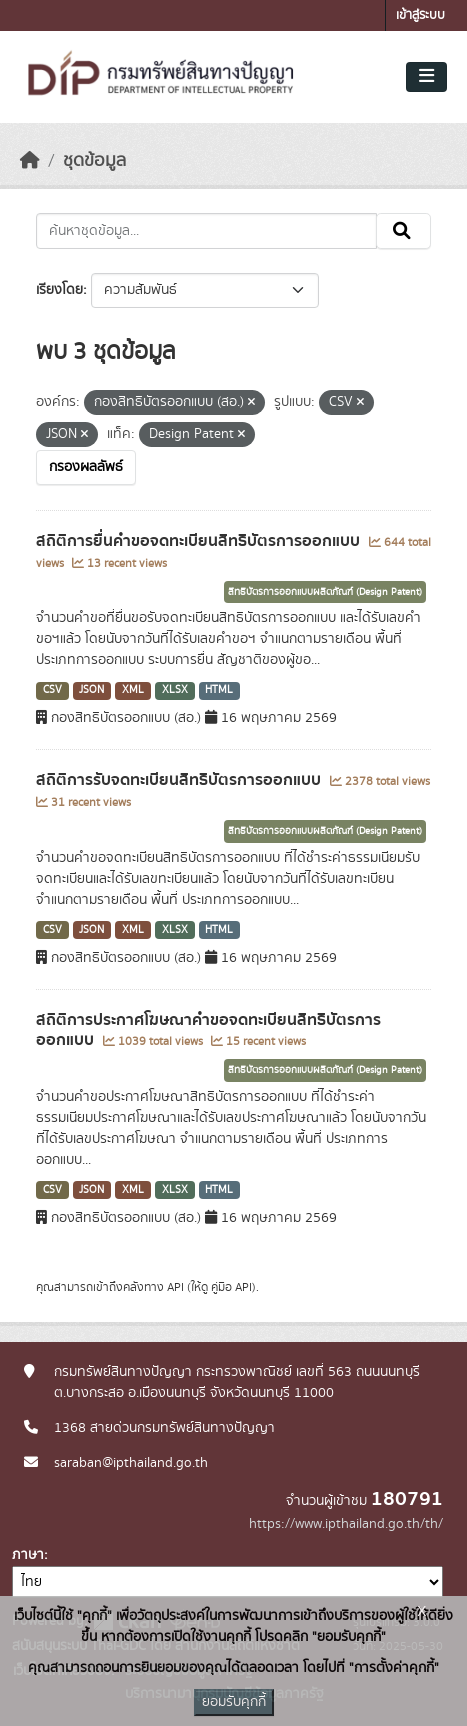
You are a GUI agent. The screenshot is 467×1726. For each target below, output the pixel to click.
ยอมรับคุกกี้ (234, 1702)
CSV (52, 690)
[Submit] (403, 231)
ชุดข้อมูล (94, 161)
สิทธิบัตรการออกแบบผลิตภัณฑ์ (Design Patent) (325, 592)
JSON (91, 690)
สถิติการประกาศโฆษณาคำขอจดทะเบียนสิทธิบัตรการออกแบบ (208, 1030)
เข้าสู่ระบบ (420, 15)
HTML (219, 690)
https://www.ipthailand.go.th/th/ (346, 1524)
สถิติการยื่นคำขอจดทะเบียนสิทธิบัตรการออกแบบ (200, 541)
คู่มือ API (231, 1287)
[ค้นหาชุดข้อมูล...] (206, 231)
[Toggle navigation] (426, 77)
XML (133, 690)
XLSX (175, 690)
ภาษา (28, 1555)
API (175, 1287)
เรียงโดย (59, 290)
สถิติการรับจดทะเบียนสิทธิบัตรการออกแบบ (180, 780)
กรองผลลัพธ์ (86, 467)
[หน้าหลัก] (30, 161)
